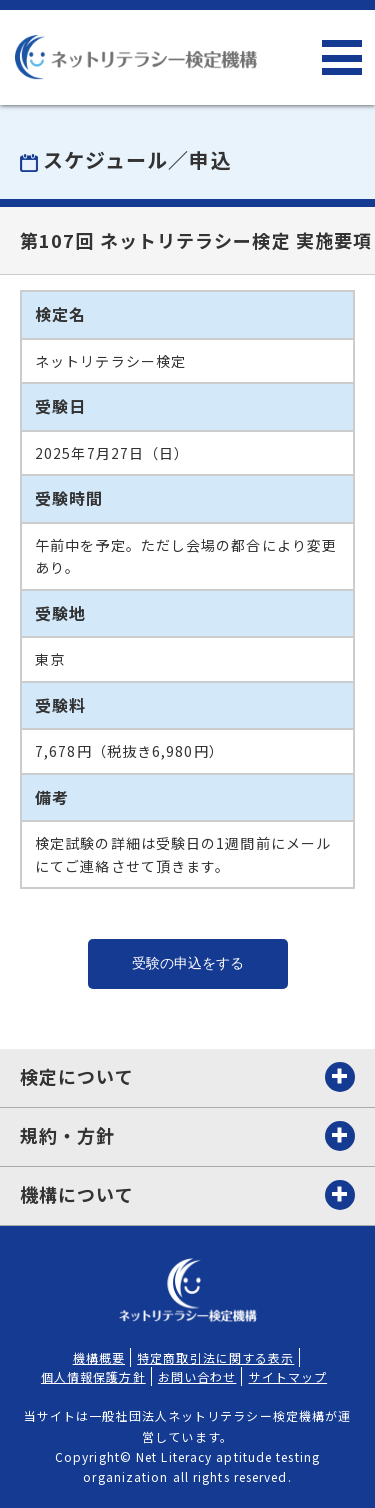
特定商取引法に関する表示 (215, 1357)
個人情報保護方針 (93, 1376)
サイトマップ (288, 1376)
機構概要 (99, 1357)
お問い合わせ (197, 1376)
